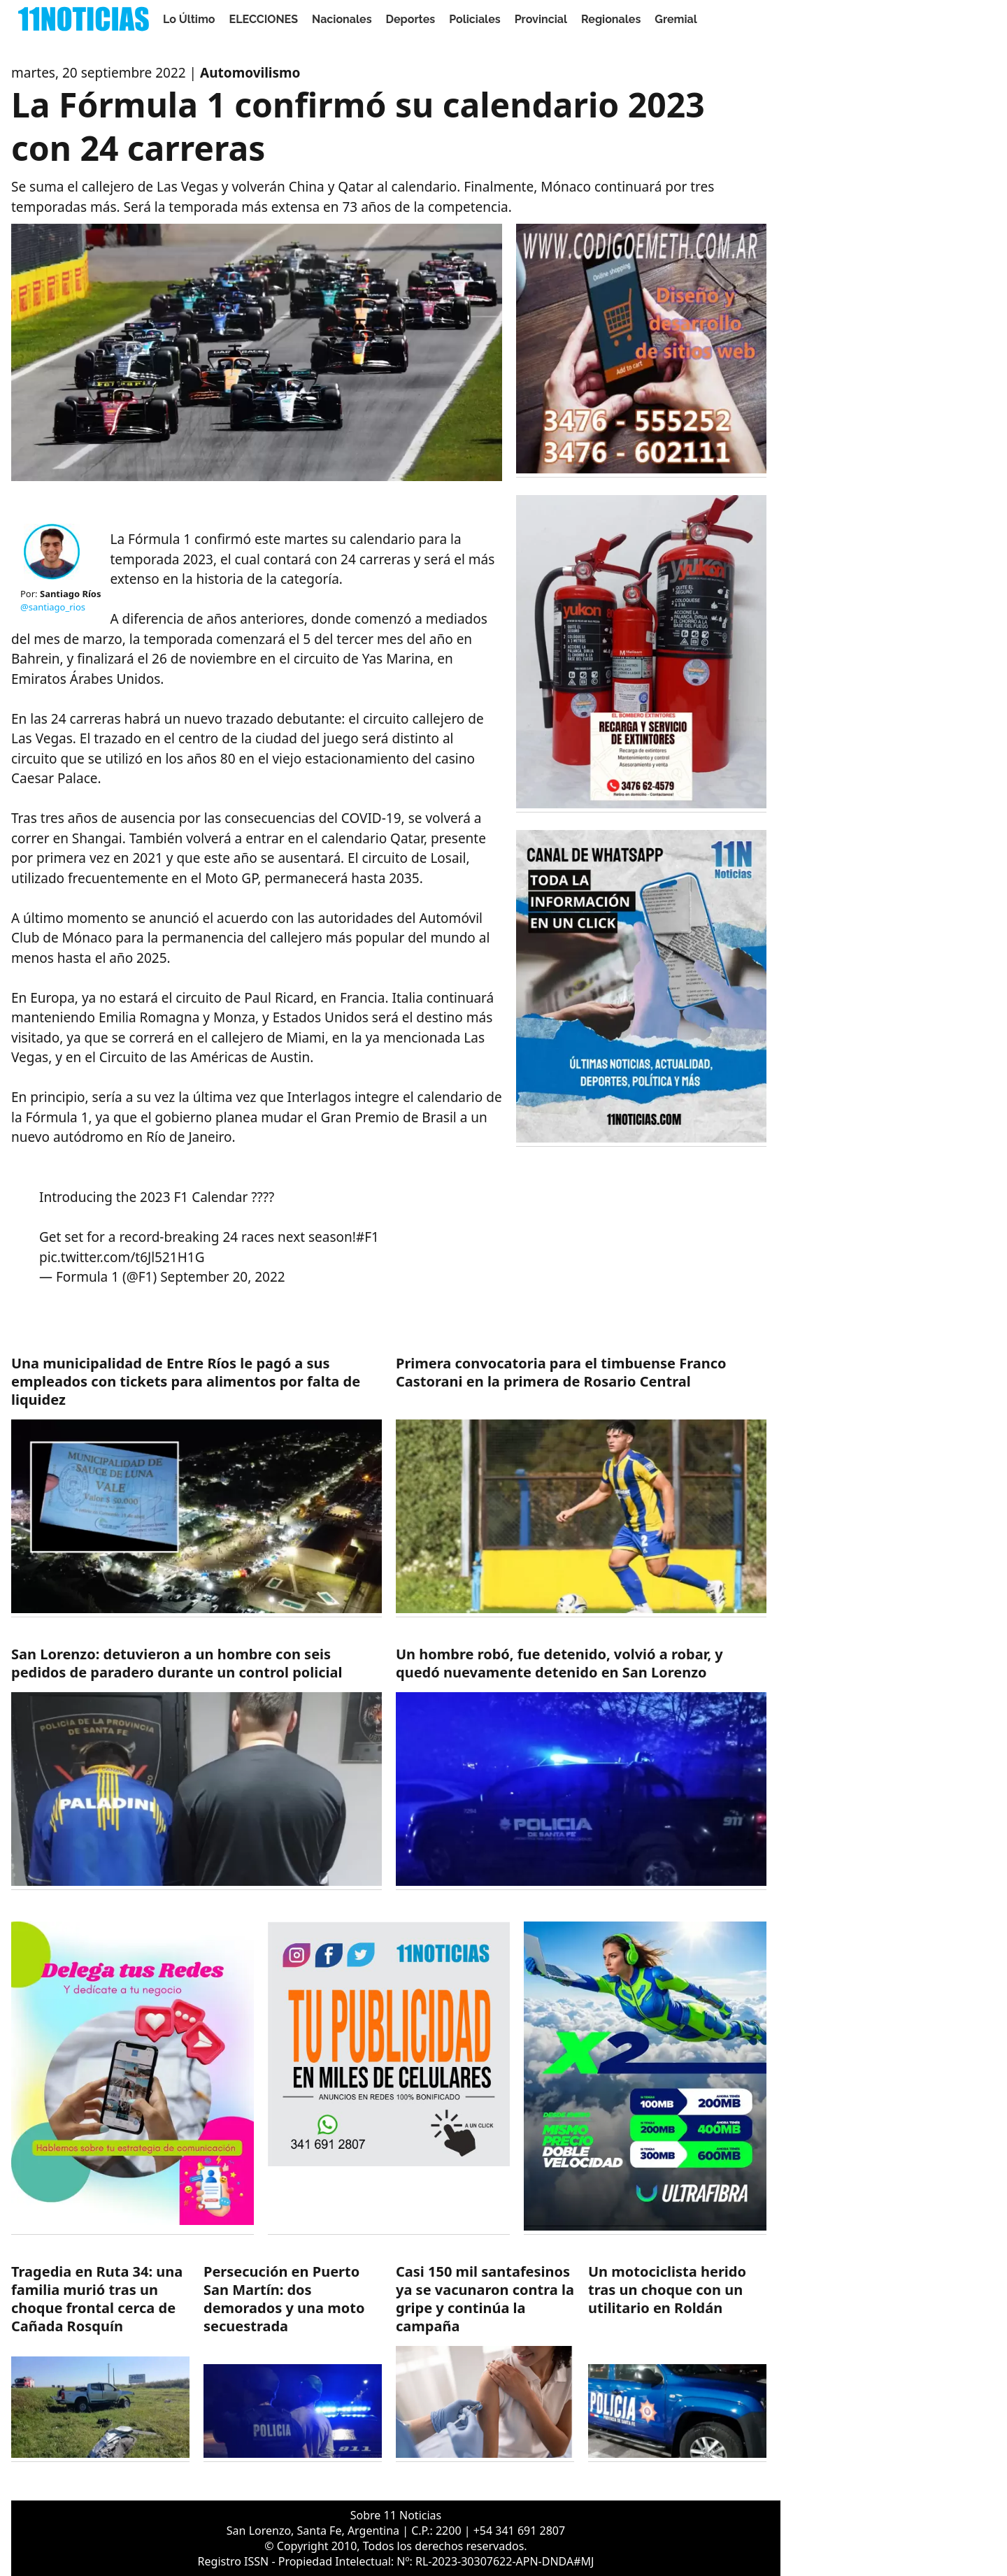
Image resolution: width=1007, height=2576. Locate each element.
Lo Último (189, 19)
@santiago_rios (52, 607)
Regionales (611, 19)
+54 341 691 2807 (519, 2530)
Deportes (411, 19)
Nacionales (342, 19)
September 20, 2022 (222, 1277)
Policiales (475, 19)
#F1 (367, 1237)
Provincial (541, 19)
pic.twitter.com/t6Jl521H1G (121, 1257)
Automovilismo (250, 73)
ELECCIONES (263, 19)
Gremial (676, 19)
